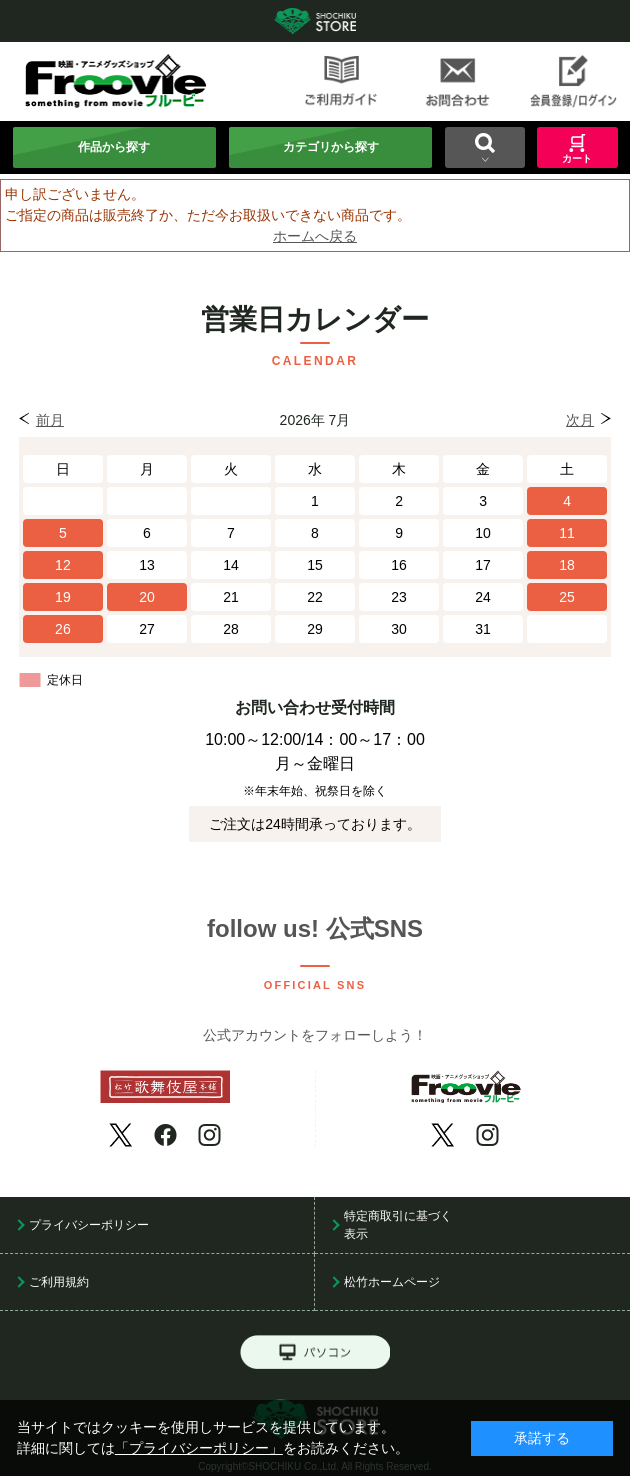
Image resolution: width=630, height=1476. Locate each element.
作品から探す (114, 147)
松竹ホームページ (392, 1282)
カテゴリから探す (331, 147)
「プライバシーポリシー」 (199, 1448)
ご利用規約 (59, 1282)
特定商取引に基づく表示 (398, 1225)
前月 (50, 420)
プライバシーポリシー (89, 1225)
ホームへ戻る (315, 236)
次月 (580, 420)
